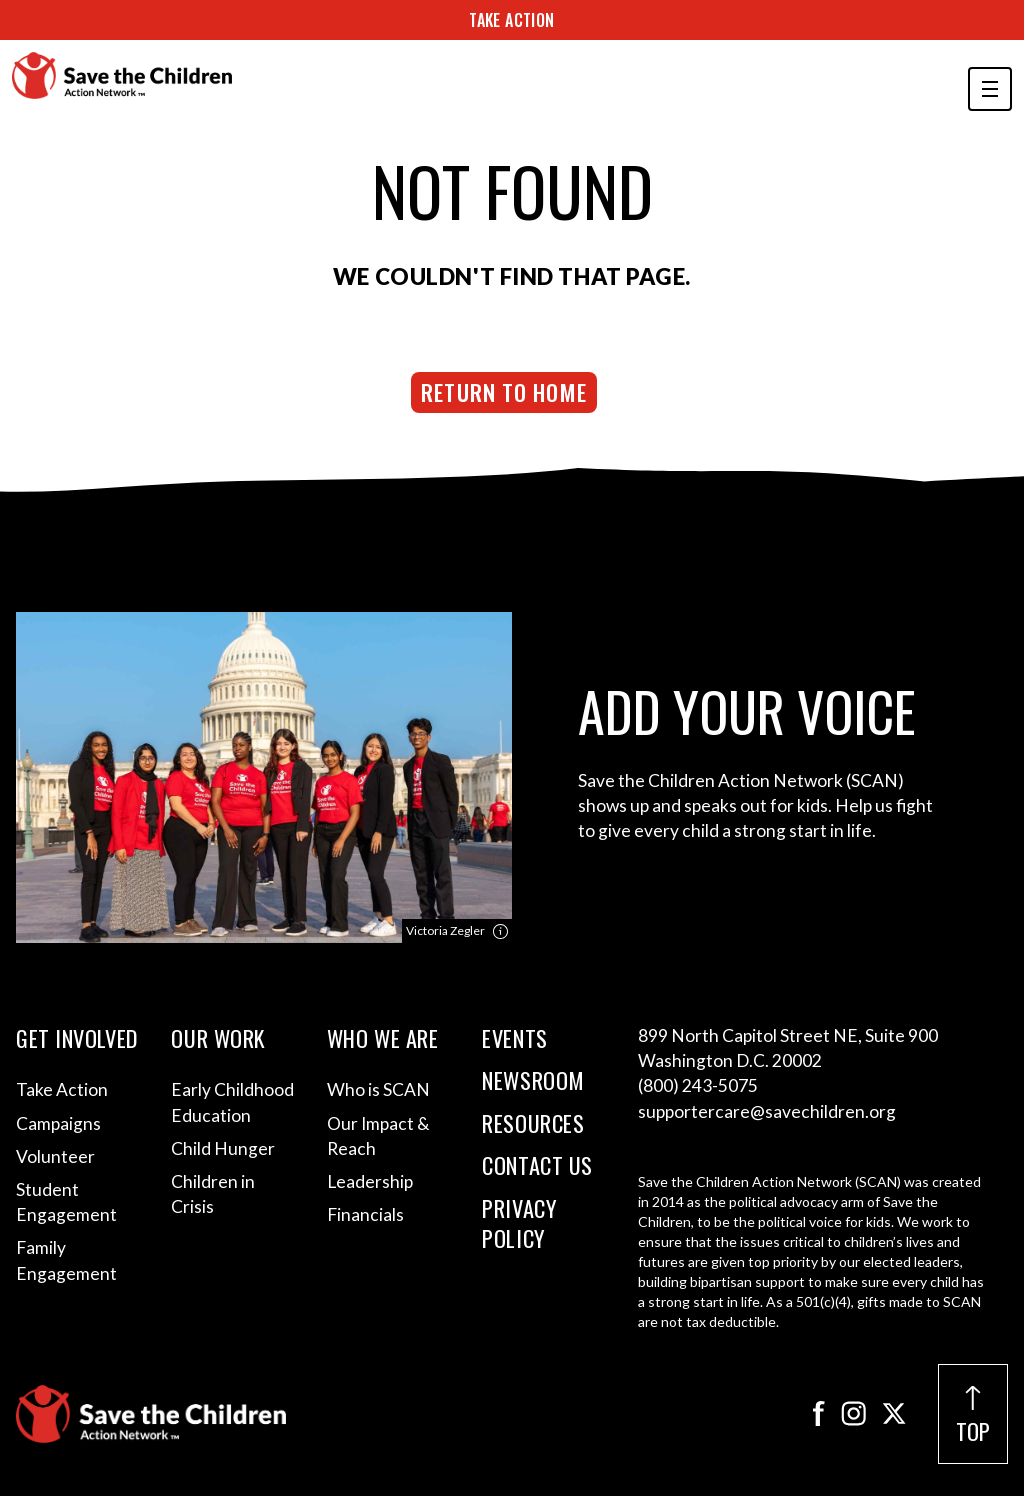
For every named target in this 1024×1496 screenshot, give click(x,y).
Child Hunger (223, 1148)
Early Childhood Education (232, 1102)
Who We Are (383, 1038)
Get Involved (77, 1038)
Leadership (370, 1181)
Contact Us (537, 1165)
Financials (365, 1214)
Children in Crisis (213, 1194)
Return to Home (504, 391)
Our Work (218, 1038)
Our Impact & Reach (378, 1136)
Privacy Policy (519, 1223)
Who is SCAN (378, 1089)
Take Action (511, 20)
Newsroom (533, 1080)
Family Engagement (66, 1260)
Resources (533, 1123)
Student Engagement (66, 1202)
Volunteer (55, 1156)
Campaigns (58, 1123)
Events (514, 1038)
